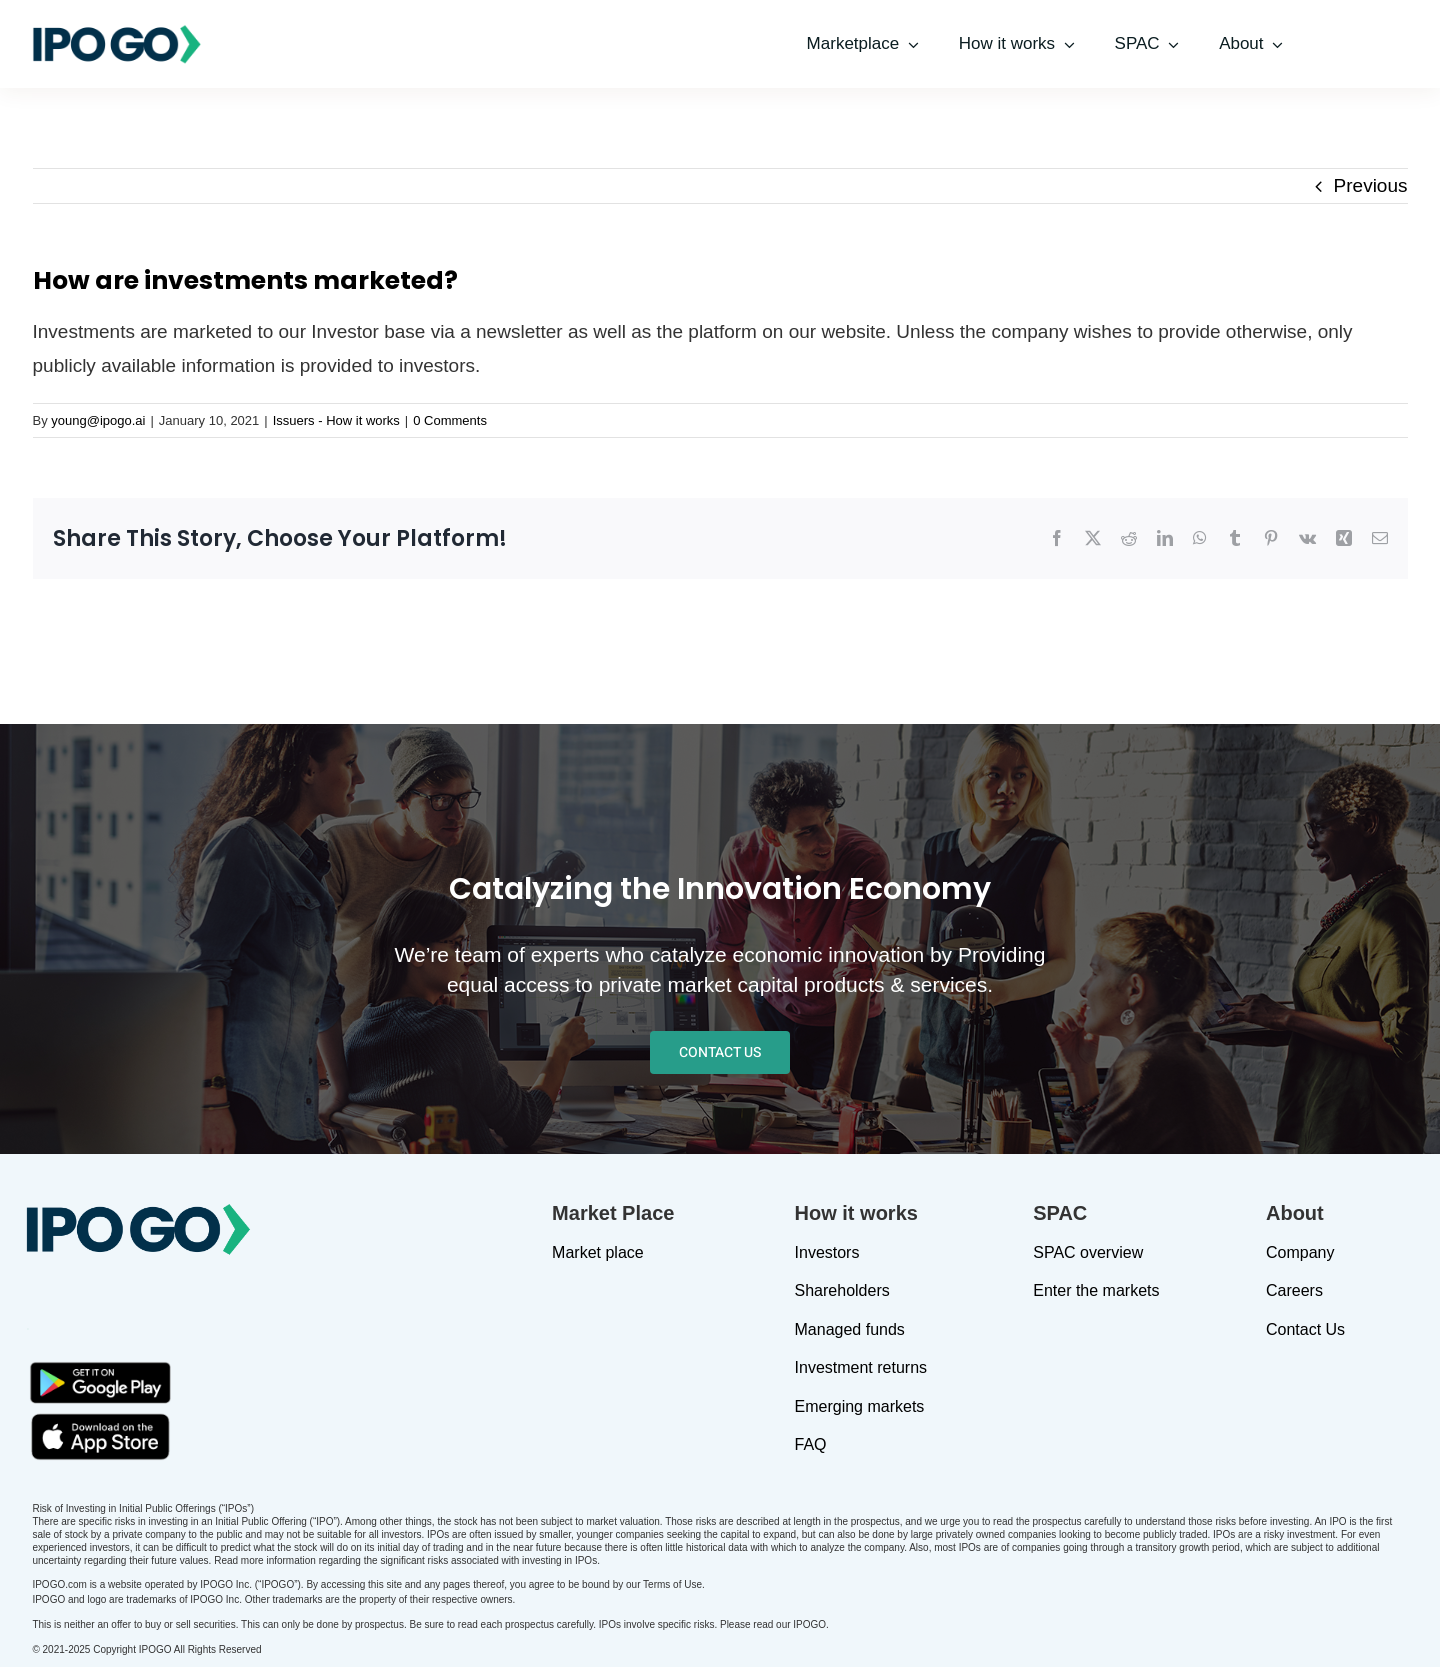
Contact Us (1305, 1329)
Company (1300, 1252)
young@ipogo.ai (98, 420)
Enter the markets (1096, 1290)
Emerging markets (860, 1406)
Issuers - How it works (336, 420)
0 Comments (450, 420)
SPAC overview (1088, 1252)
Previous (1371, 185)
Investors (827, 1252)
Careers (1294, 1290)
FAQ (811, 1444)
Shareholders (842, 1290)
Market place (598, 1252)
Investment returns (861, 1367)
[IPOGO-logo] (117, 32)
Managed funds (850, 1329)
